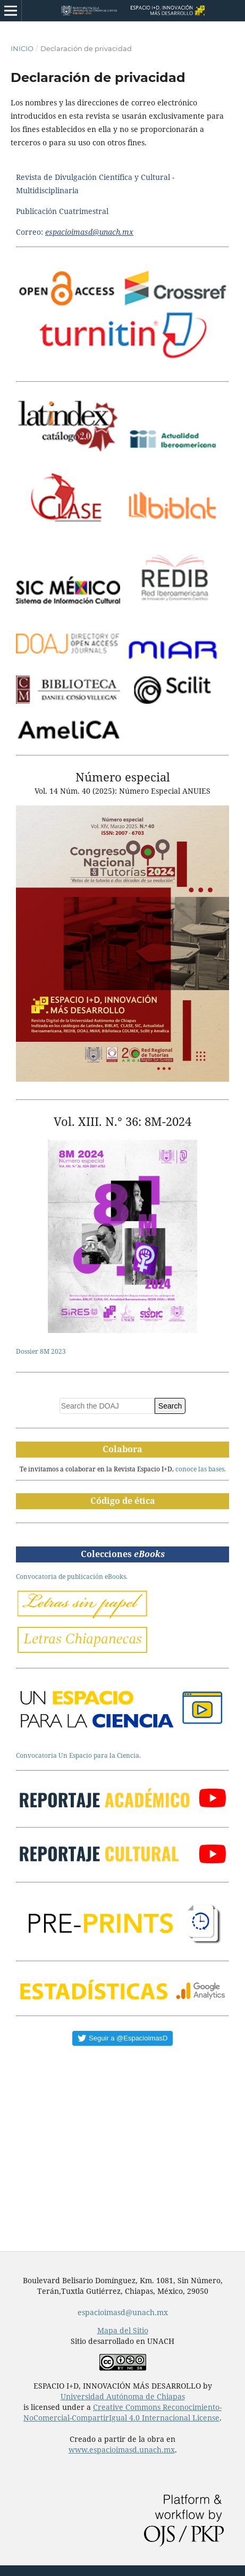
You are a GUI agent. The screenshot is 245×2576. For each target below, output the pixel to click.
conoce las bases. (200, 1469)
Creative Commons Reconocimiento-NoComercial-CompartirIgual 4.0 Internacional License (122, 2412)
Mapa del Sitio (122, 2330)
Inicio (22, 48)
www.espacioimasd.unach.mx (122, 2450)
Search (170, 1406)
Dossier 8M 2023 (41, 1351)
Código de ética (122, 1501)
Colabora (122, 1449)
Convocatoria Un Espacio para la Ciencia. (78, 1755)
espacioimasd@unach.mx (123, 2312)
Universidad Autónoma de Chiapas (123, 2396)
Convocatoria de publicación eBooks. (72, 1576)
